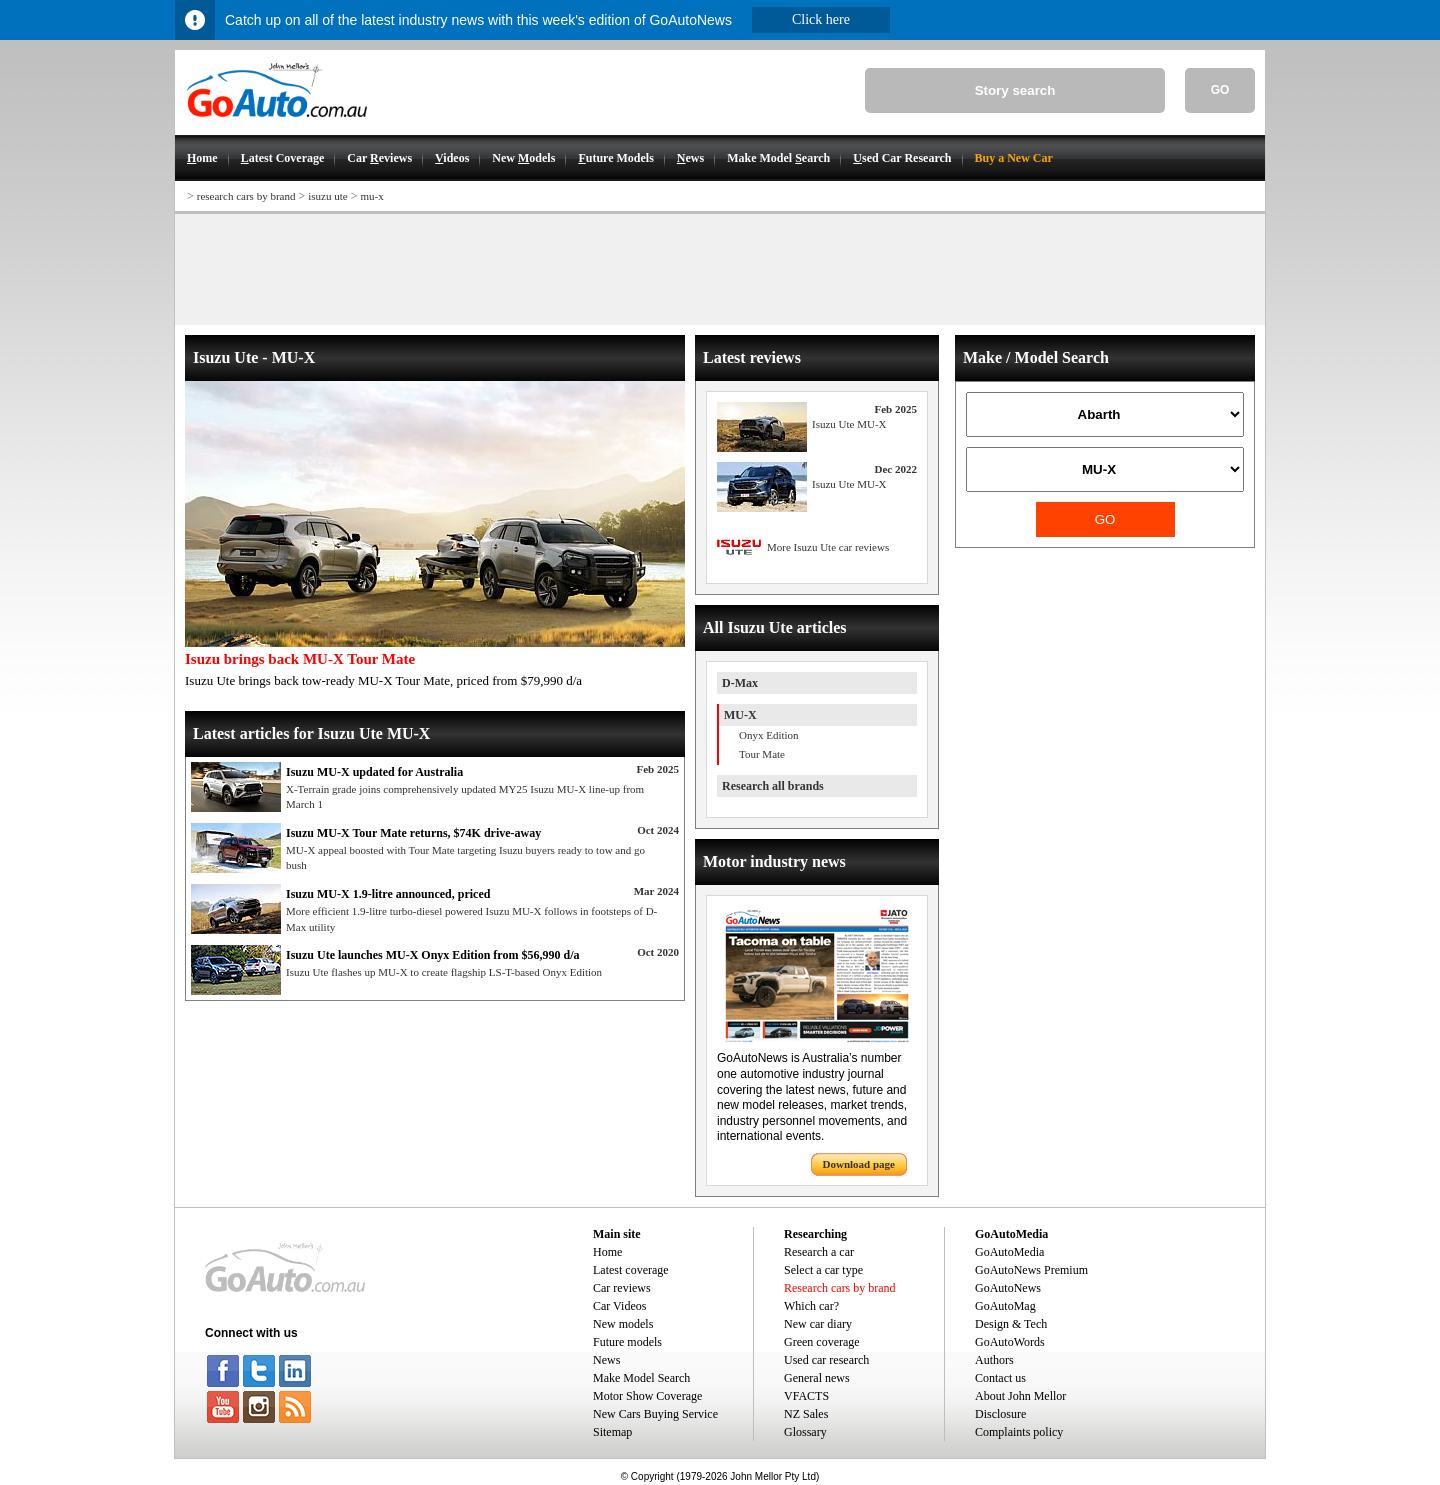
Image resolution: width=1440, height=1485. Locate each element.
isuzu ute (327, 196)
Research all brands (773, 786)
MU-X (740, 715)
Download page (859, 1164)
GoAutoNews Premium (1031, 1270)
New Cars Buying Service (655, 1414)
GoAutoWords (1010, 1342)
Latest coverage (631, 1270)
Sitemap (612, 1432)
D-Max (740, 683)
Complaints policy (1019, 1432)
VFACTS (806, 1396)
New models (623, 1324)
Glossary (805, 1432)
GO (1220, 90)
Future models (627, 1342)
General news (817, 1378)
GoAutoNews (1008, 1288)
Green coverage (822, 1342)
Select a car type (823, 1270)
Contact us (1000, 1378)
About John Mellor (1020, 1396)
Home (607, 1252)
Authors (994, 1360)
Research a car (819, 1252)
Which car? (811, 1306)
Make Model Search (641, 1378)
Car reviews (622, 1288)
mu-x (371, 196)
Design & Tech (1011, 1324)
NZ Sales (806, 1414)
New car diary (818, 1324)
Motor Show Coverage (647, 1396)
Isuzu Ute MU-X (849, 424)
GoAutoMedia (1009, 1252)
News (606, 1360)
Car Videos (619, 1306)
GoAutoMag (1005, 1306)
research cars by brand (246, 196)
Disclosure (1000, 1414)
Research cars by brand (840, 1288)
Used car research (826, 1360)
